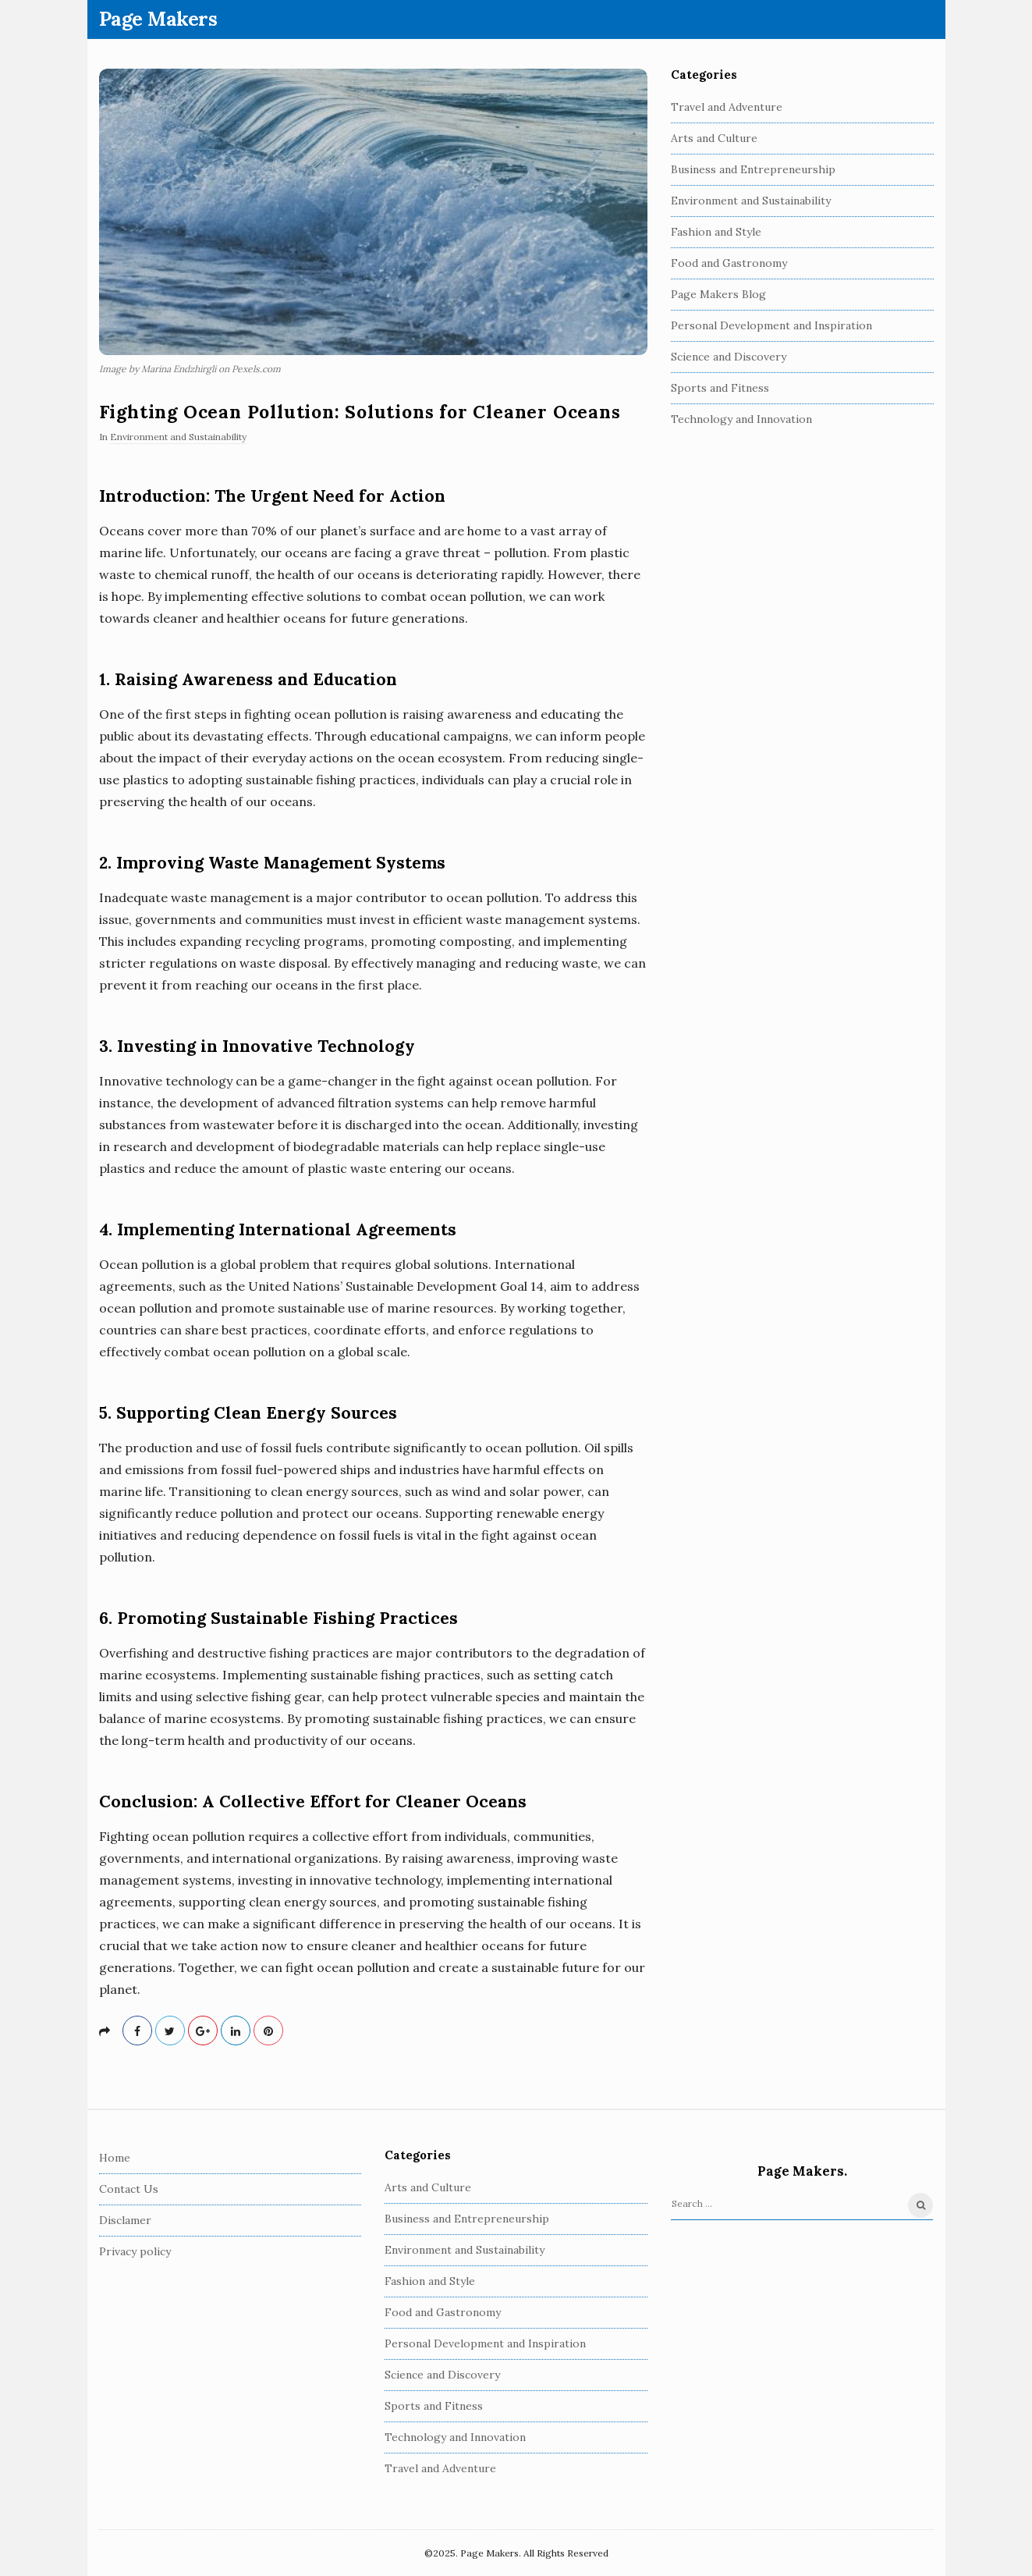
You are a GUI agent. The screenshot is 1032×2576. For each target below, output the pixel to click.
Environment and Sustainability (178, 436)
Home (114, 2158)
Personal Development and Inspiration (771, 325)
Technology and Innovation (741, 419)
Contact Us (128, 2189)
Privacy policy (135, 2251)
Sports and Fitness (720, 388)
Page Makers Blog (718, 294)
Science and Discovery (728, 357)
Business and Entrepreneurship (753, 169)
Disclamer (125, 2220)
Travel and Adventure (726, 107)
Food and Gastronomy (729, 263)
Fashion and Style (716, 232)
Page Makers (158, 18)
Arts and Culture (714, 138)
